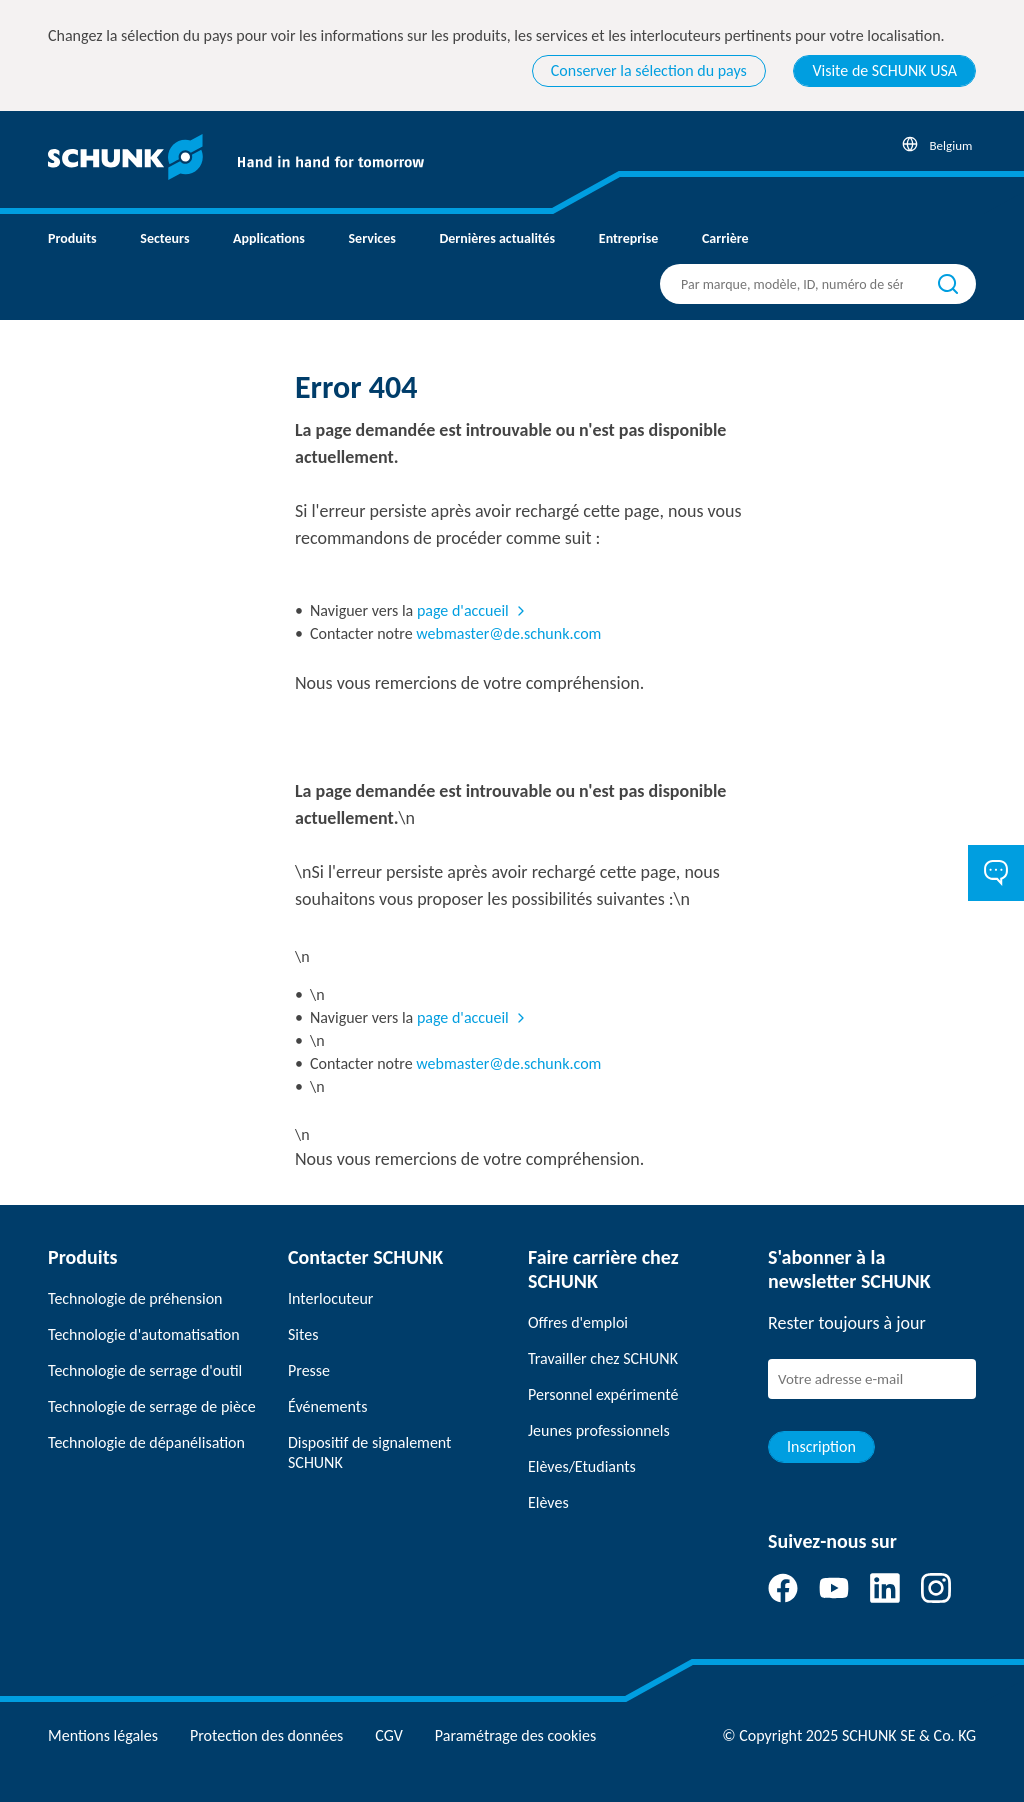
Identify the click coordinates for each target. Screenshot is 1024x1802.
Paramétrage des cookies (515, 1735)
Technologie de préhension (135, 1298)
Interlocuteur (330, 1298)
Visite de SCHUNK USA (884, 70)
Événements (327, 1406)
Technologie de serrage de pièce (152, 1406)
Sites (303, 1334)
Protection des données (266, 1735)
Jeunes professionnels (599, 1430)
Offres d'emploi (578, 1322)
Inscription (821, 1446)
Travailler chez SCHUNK (603, 1358)
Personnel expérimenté (603, 1394)
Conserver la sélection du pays (649, 70)
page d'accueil (463, 610)
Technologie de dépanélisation (146, 1442)
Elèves (548, 1502)
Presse (309, 1370)
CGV (388, 1735)
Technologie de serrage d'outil (145, 1370)
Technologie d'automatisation (144, 1334)
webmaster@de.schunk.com (508, 633)
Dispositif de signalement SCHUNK (369, 1452)
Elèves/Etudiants (582, 1466)
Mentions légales (103, 1735)
